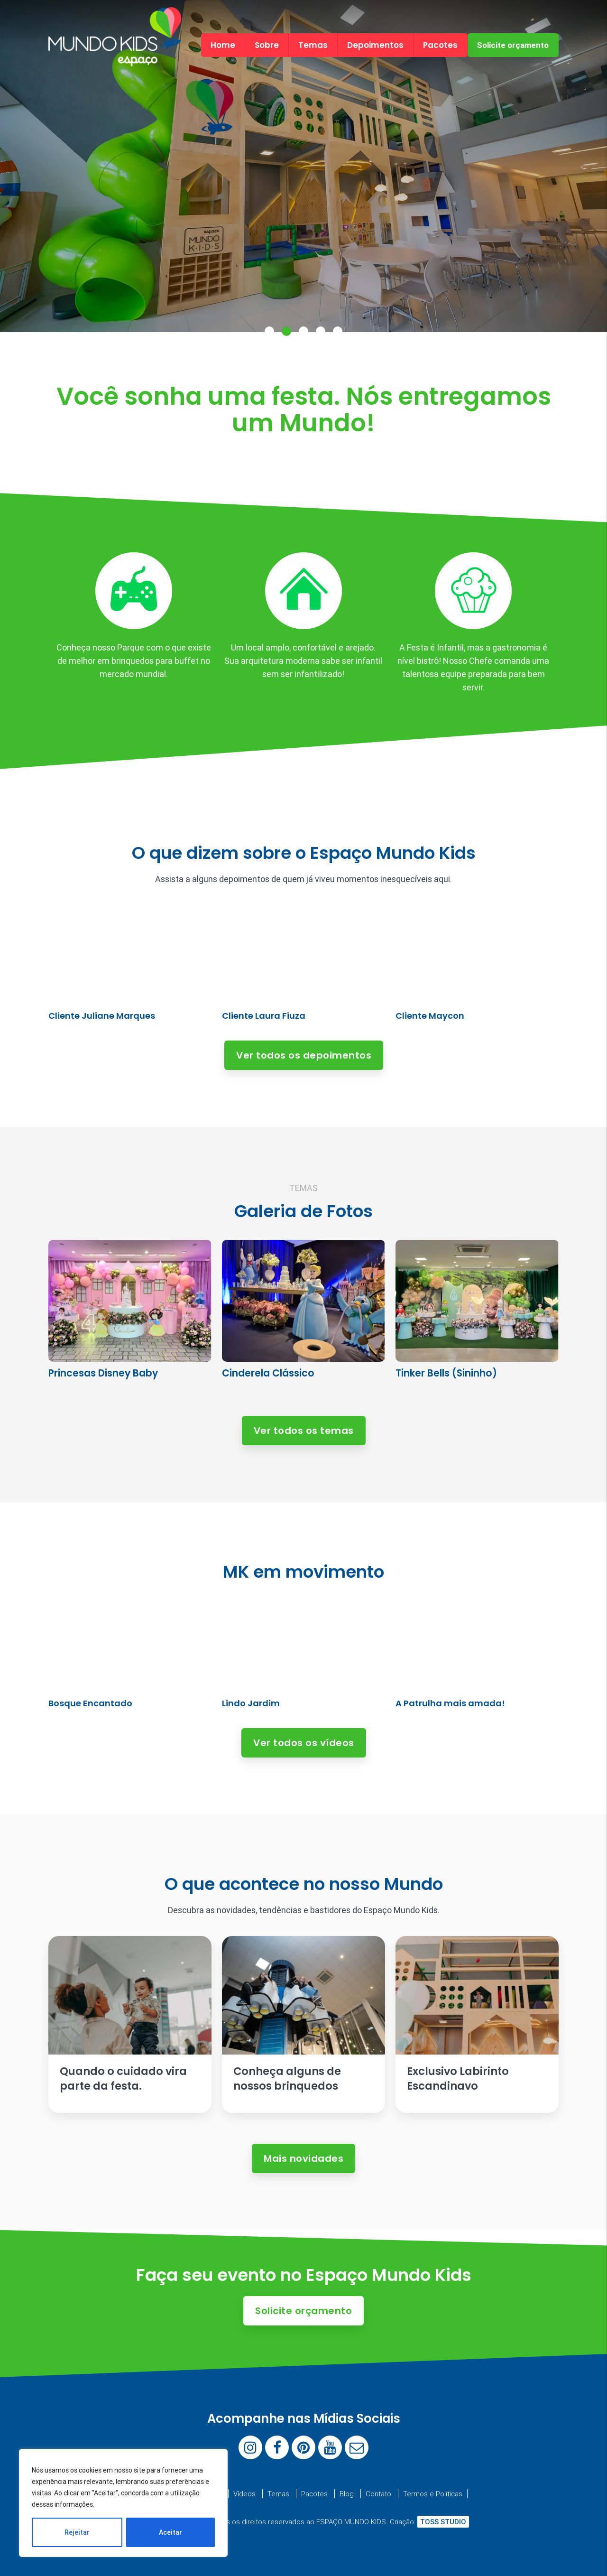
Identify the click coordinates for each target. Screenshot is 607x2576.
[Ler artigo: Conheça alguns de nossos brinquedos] (303, 2024)
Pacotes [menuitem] (440, 45)
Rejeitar (77, 2532)
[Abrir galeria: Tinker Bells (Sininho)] (476, 1315)
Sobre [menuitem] (267, 45)
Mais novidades (303, 2158)
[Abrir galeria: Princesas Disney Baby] (129, 1315)
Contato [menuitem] (378, 2493)
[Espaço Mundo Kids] (114, 58)
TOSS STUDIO (443, 2521)
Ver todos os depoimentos (303, 1055)
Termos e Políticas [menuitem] (432, 2493)
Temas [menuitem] (313, 45)
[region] (123, 2503)
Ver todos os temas (304, 1430)
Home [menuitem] (223, 45)
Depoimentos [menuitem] (375, 45)
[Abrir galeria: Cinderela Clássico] (303, 1315)
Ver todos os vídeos (303, 1742)
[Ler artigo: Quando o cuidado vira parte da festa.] (129, 2024)
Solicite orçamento (513, 45)
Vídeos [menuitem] (244, 2493)
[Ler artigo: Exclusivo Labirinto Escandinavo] (476, 2024)
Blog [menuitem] (347, 2493)
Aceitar (170, 2532)
